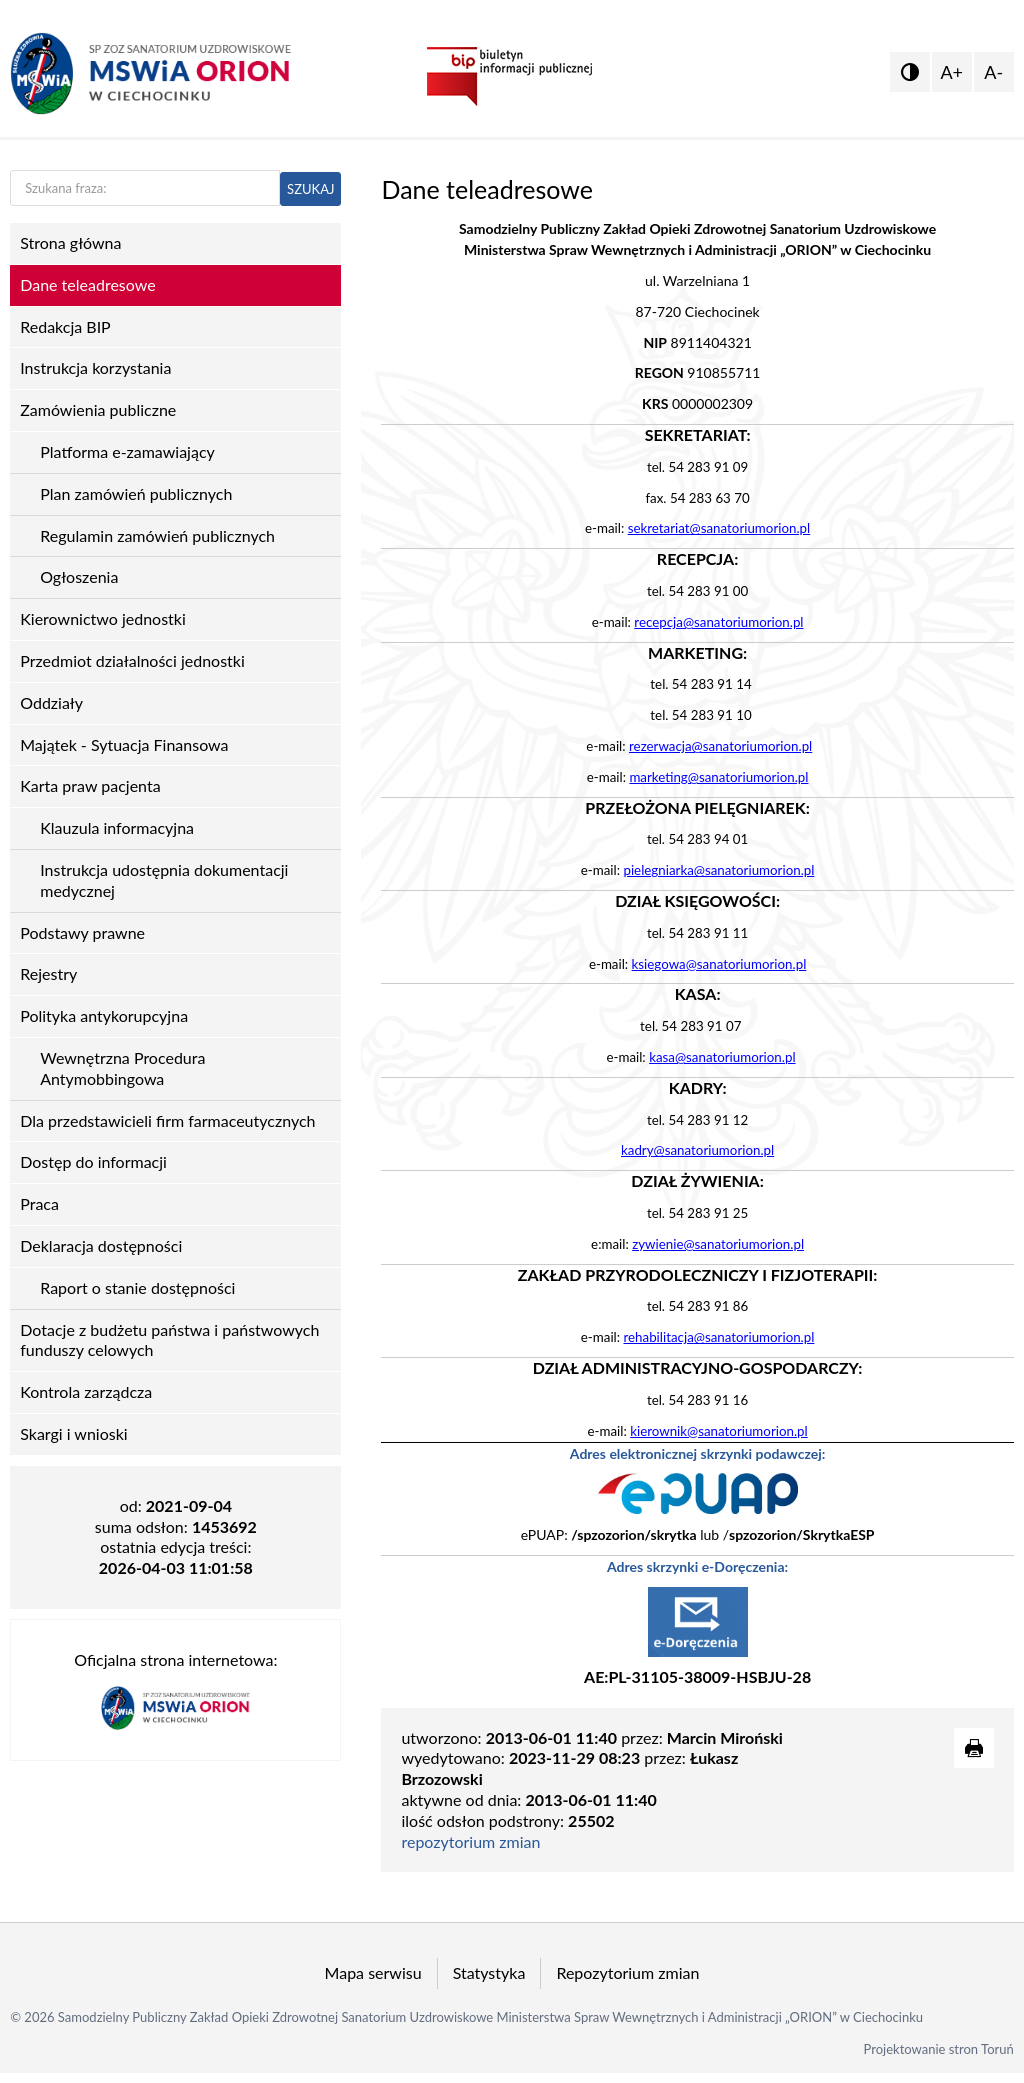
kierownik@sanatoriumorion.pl (719, 1431)
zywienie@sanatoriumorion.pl (718, 1244)
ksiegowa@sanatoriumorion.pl (719, 964)
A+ (951, 72)
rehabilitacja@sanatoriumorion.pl (718, 1337)
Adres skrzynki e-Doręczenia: (697, 1566)
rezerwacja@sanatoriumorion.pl (720, 746)
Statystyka (489, 1972)
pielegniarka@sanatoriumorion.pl (718, 870)
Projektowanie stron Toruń (939, 2049)
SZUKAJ (310, 189)
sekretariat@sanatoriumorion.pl (719, 528)
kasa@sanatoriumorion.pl (722, 1057)
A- (993, 72)
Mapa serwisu (373, 1972)
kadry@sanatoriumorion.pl (697, 1150)
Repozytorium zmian (627, 1972)
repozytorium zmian (470, 1841)
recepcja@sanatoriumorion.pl (718, 622)
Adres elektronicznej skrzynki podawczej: (698, 1453)
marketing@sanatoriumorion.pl (718, 777)
